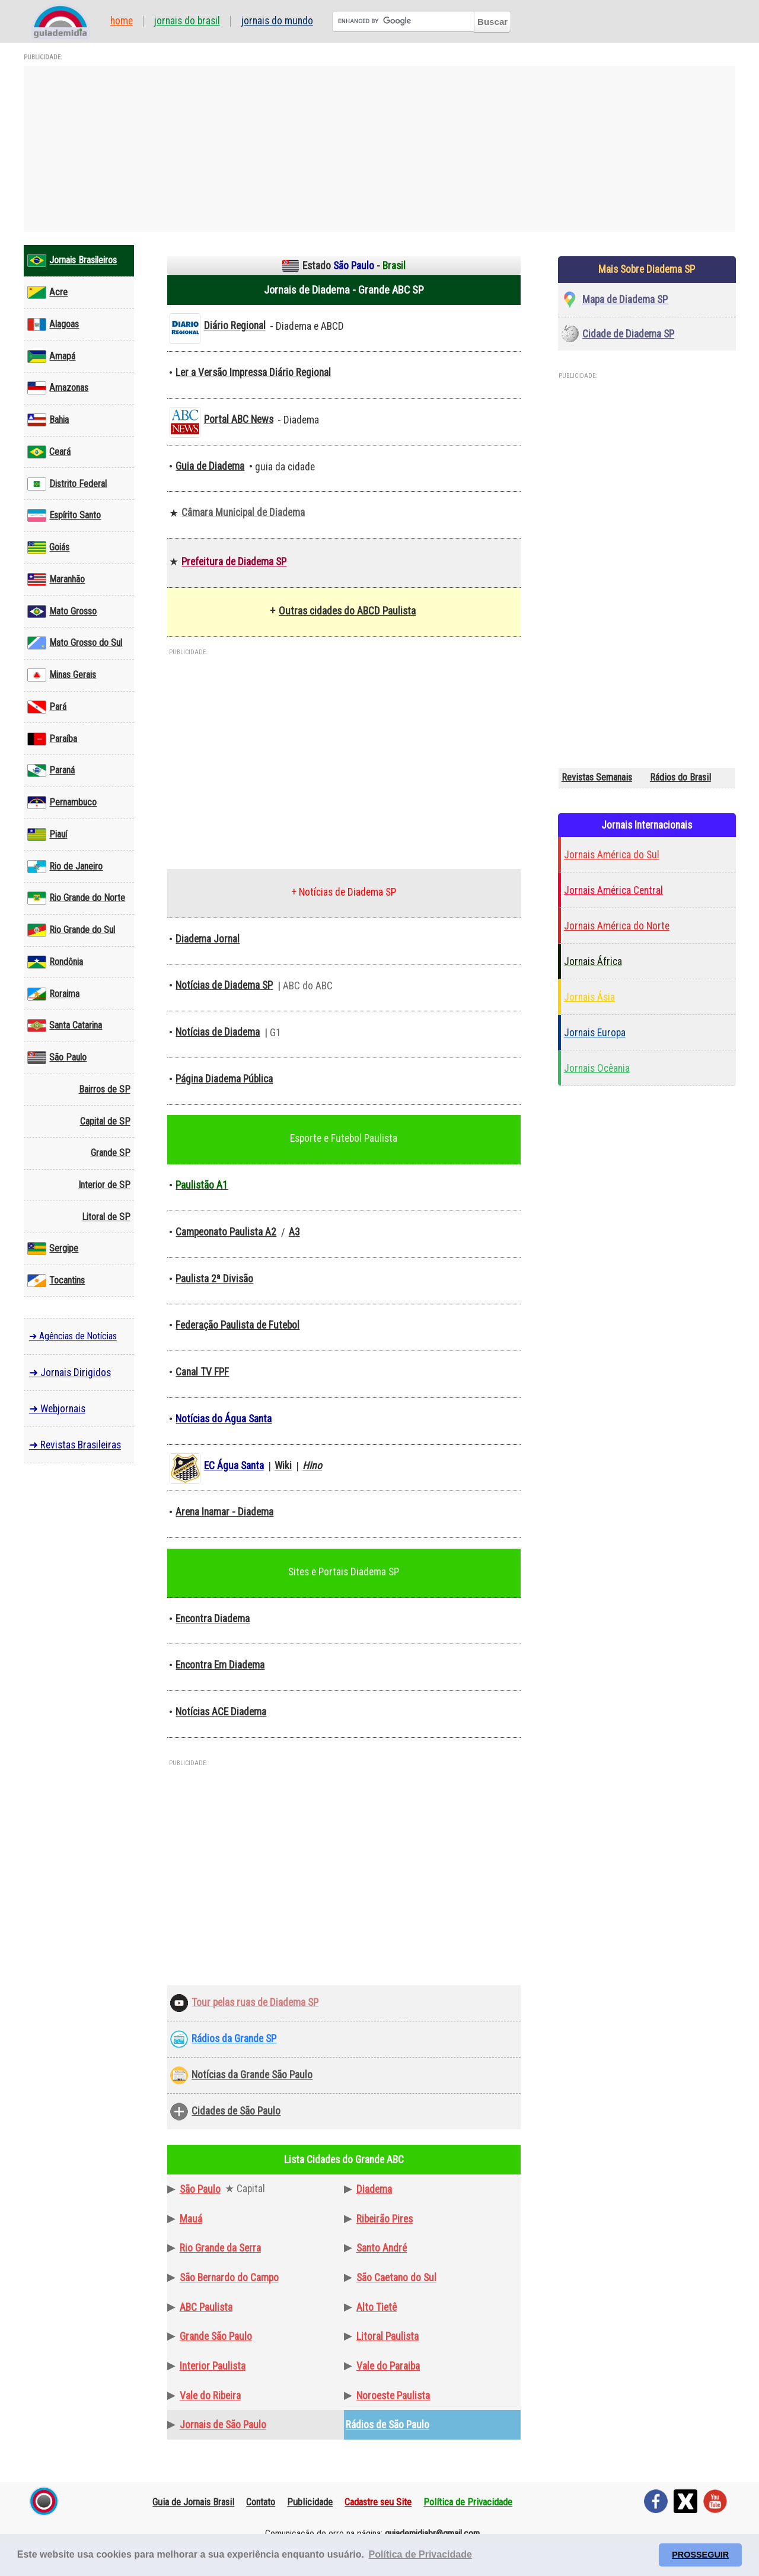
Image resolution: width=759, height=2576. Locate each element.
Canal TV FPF (202, 1372)
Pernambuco (62, 802)
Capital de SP (105, 1121)
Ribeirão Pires (384, 2219)
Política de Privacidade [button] (420, 2554)
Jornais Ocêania (597, 1068)
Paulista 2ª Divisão (214, 1279)
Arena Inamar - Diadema (224, 1512)
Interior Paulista (212, 2366)
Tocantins (56, 1280)
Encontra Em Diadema (220, 1665)
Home (121, 21)
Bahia (48, 419)
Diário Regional (235, 326)
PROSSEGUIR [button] (700, 2554)
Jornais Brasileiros (72, 260)
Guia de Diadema (210, 466)
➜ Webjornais (57, 1409)
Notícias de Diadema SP (224, 985)
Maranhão (56, 579)
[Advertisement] (379, 149)
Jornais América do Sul (611, 855)
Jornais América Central (613, 890)
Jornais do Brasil (187, 21)
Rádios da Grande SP (234, 2039)
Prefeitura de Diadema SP (233, 562)
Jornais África (593, 961)
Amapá (51, 356)
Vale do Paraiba (388, 2366)
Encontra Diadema (213, 1619)
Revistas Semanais (597, 777)
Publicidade (310, 2502)
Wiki (283, 1466)
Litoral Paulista (387, 2336)
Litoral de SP (106, 1216)
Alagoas (53, 324)
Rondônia (55, 962)
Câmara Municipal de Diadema (243, 512)
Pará (46, 707)
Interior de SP (104, 1184)
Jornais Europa (595, 1033)
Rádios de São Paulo (387, 2425)
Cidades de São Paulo (236, 2111)
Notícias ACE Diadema (221, 1712)
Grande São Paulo (216, 2336)
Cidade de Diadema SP (628, 334)
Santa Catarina (64, 1025)
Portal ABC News (238, 419)
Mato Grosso (62, 611)
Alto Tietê (376, 2307)
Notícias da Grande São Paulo (252, 2075)
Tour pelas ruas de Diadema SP (255, 2002)
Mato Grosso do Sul (74, 642)
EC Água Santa (234, 1466)
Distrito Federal (67, 484)
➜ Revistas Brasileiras (75, 1445)
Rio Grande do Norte (76, 898)
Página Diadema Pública (224, 1079)
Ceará (49, 451)
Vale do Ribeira (210, 2396)
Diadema (374, 2189)
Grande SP (110, 1152)
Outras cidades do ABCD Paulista (347, 611)
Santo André (381, 2248)
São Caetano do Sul (396, 2278)
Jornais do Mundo (277, 21)
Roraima (53, 994)
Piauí (47, 834)
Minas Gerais (61, 675)
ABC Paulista (206, 2307)
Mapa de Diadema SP (625, 299)
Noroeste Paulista (393, 2396)
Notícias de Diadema (218, 1032)
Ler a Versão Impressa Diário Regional (253, 372)
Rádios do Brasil (680, 777)
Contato (260, 2502)
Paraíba (52, 739)
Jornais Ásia (589, 997)
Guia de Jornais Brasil (193, 2502)
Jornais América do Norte (616, 926)
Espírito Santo (64, 515)
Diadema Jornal (208, 939)
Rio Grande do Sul (71, 930)
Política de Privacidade (467, 2502)
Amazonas (57, 387)
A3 (294, 1232)
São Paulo (57, 1057)
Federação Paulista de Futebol (237, 1325)
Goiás (48, 547)
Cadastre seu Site (378, 2502)
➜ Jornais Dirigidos (70, 1372)
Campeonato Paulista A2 (226, 1232)
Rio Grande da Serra (220, 2248)
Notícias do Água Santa (224, 1419)
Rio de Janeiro (65, 866)
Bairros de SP (104, 1089)
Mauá (191, 2219)
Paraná (51, 770)
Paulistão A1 (202, 1185)
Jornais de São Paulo (223, 2425)
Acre (47, 292)
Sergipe (52, 1248)
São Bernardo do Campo (229, 2278)
